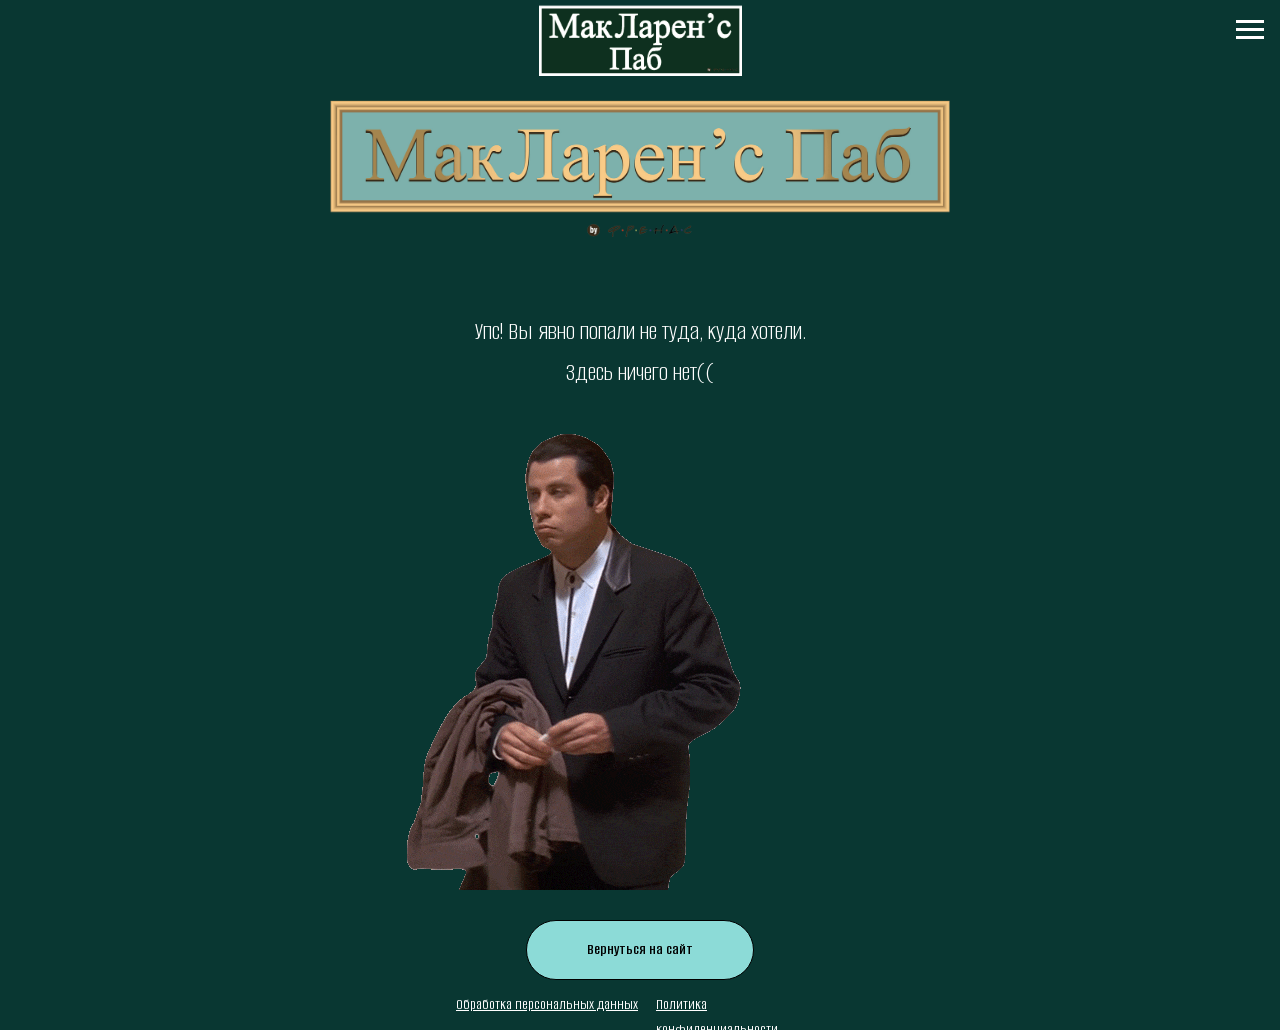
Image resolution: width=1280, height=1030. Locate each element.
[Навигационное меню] (1250, 30)
